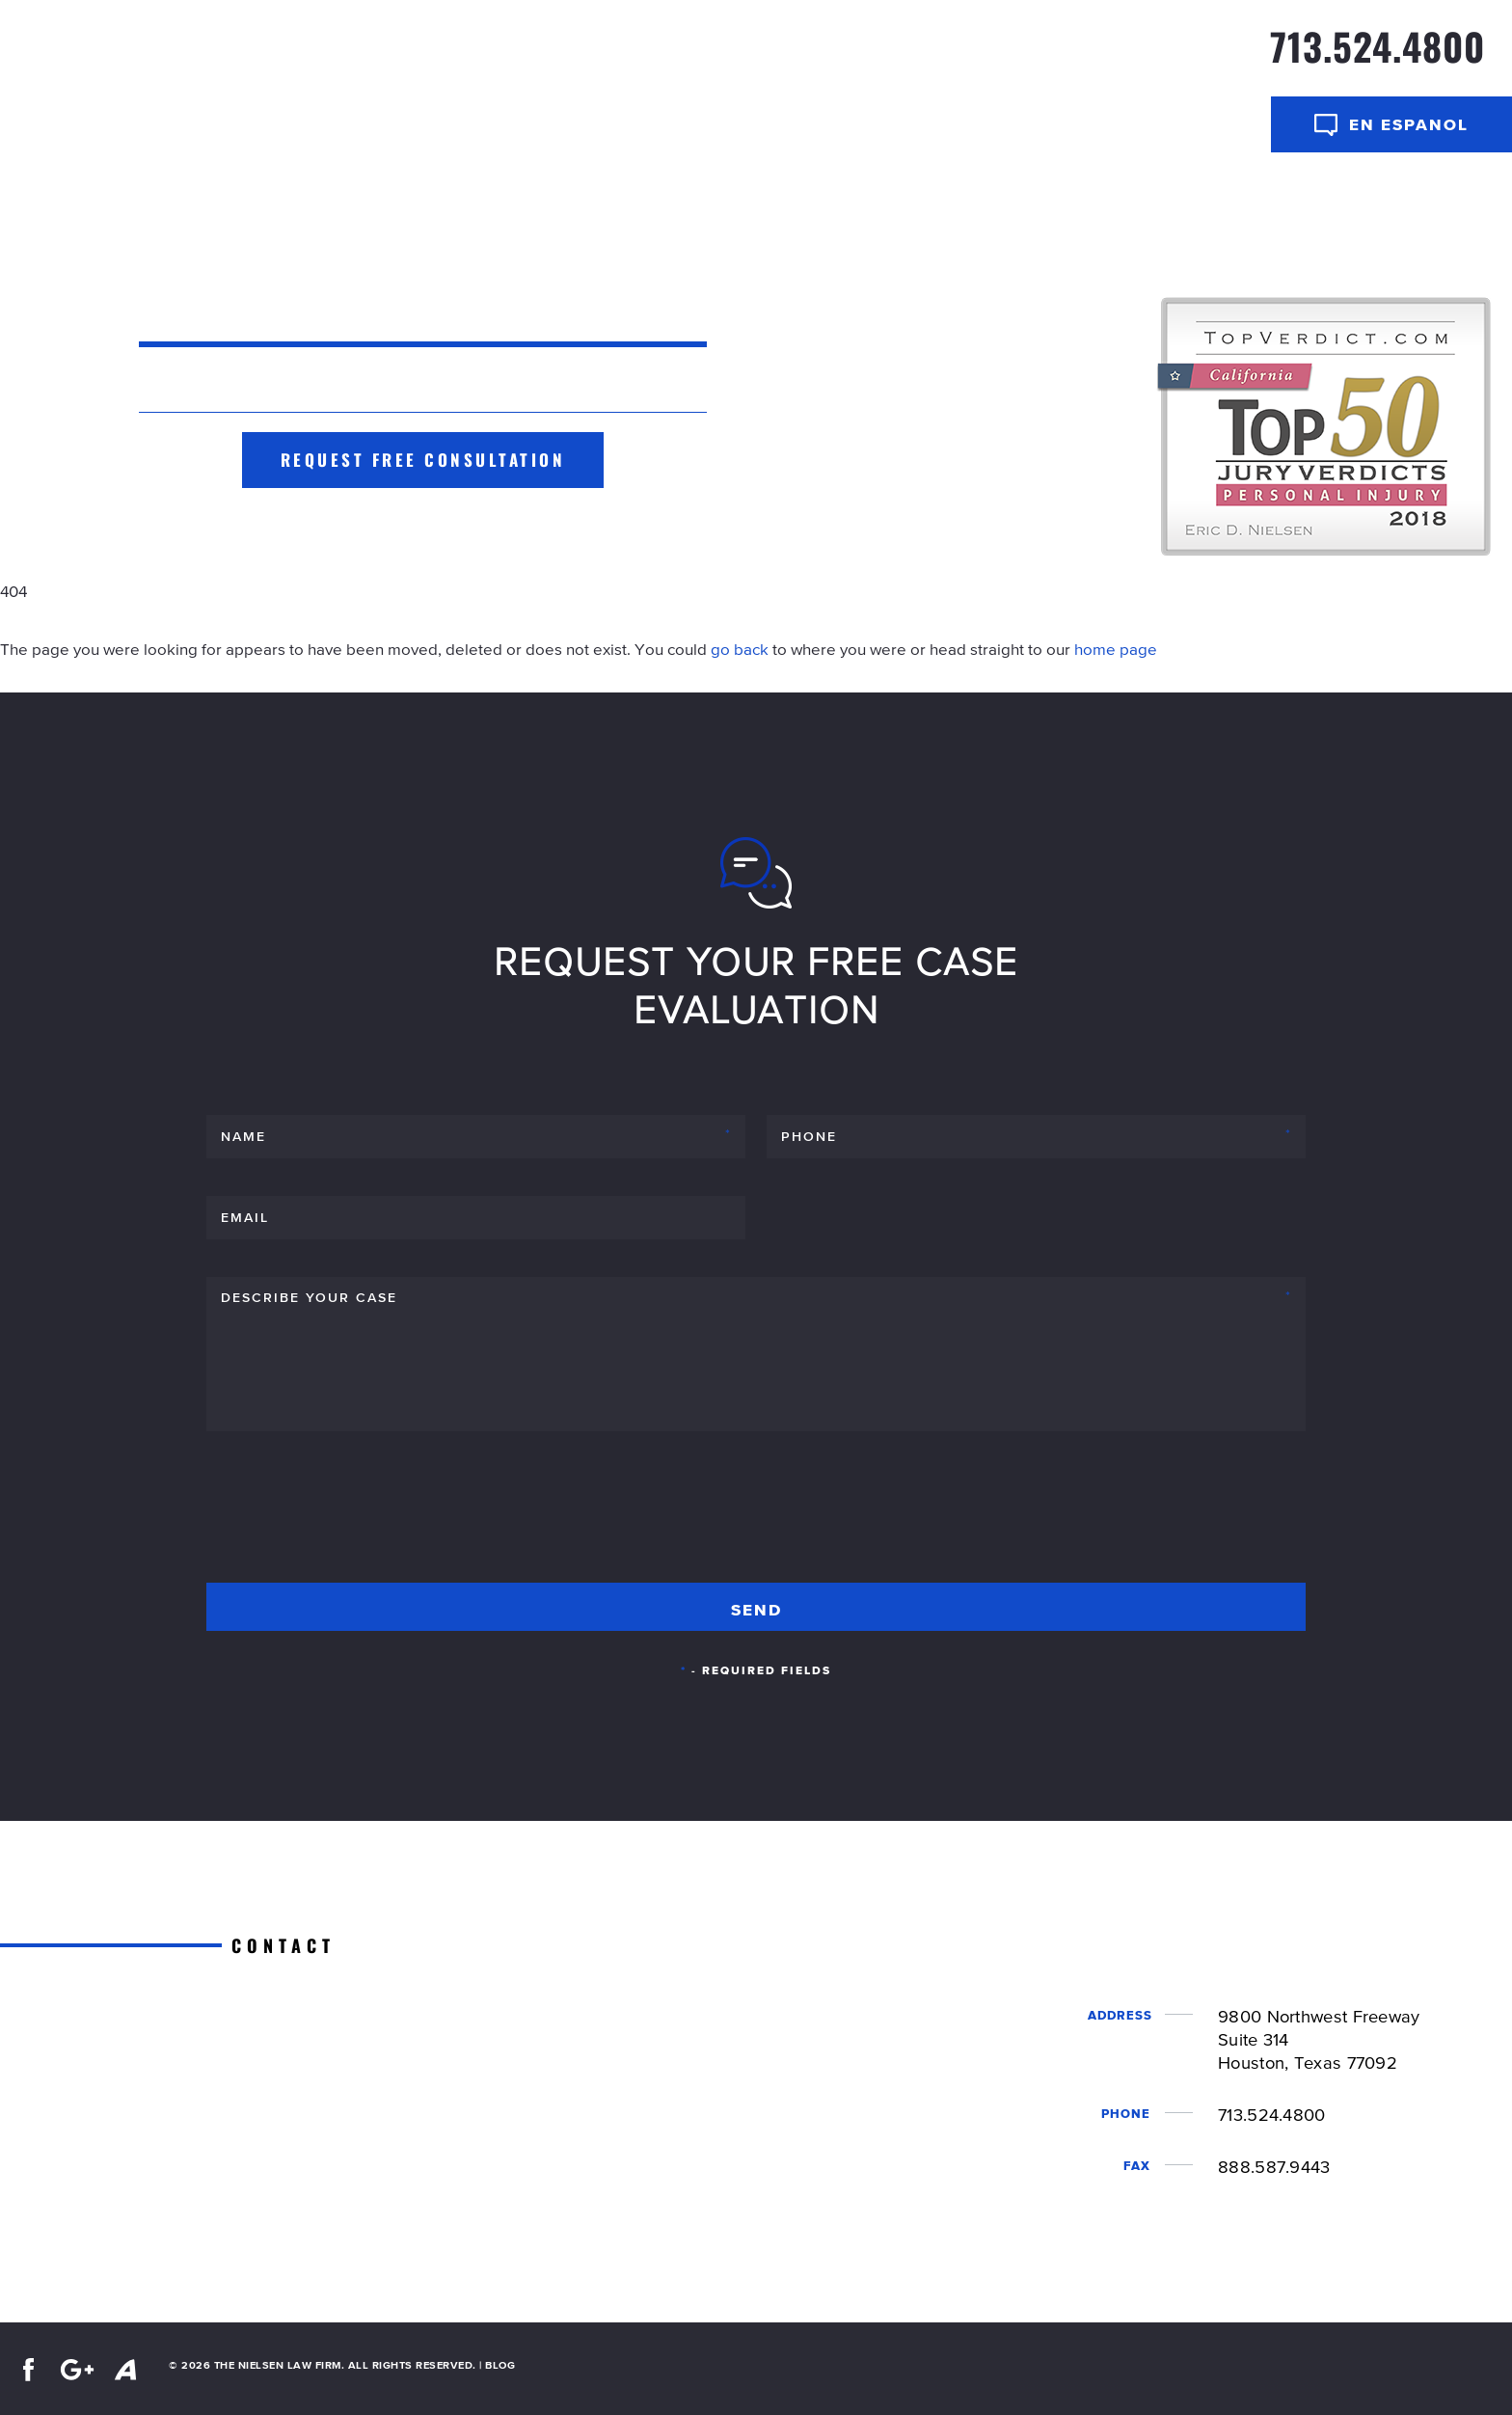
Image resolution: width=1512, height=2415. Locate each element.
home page (1115, 649)
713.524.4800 (1377, 45)
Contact (1195, 56)
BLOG (500, 2365)
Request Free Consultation (423, 460)
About (814, 56)
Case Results (707, 56)
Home (604, 56)
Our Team (916, 56)
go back (740, 649)
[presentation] (353, 1515)
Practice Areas (1057, 56)
